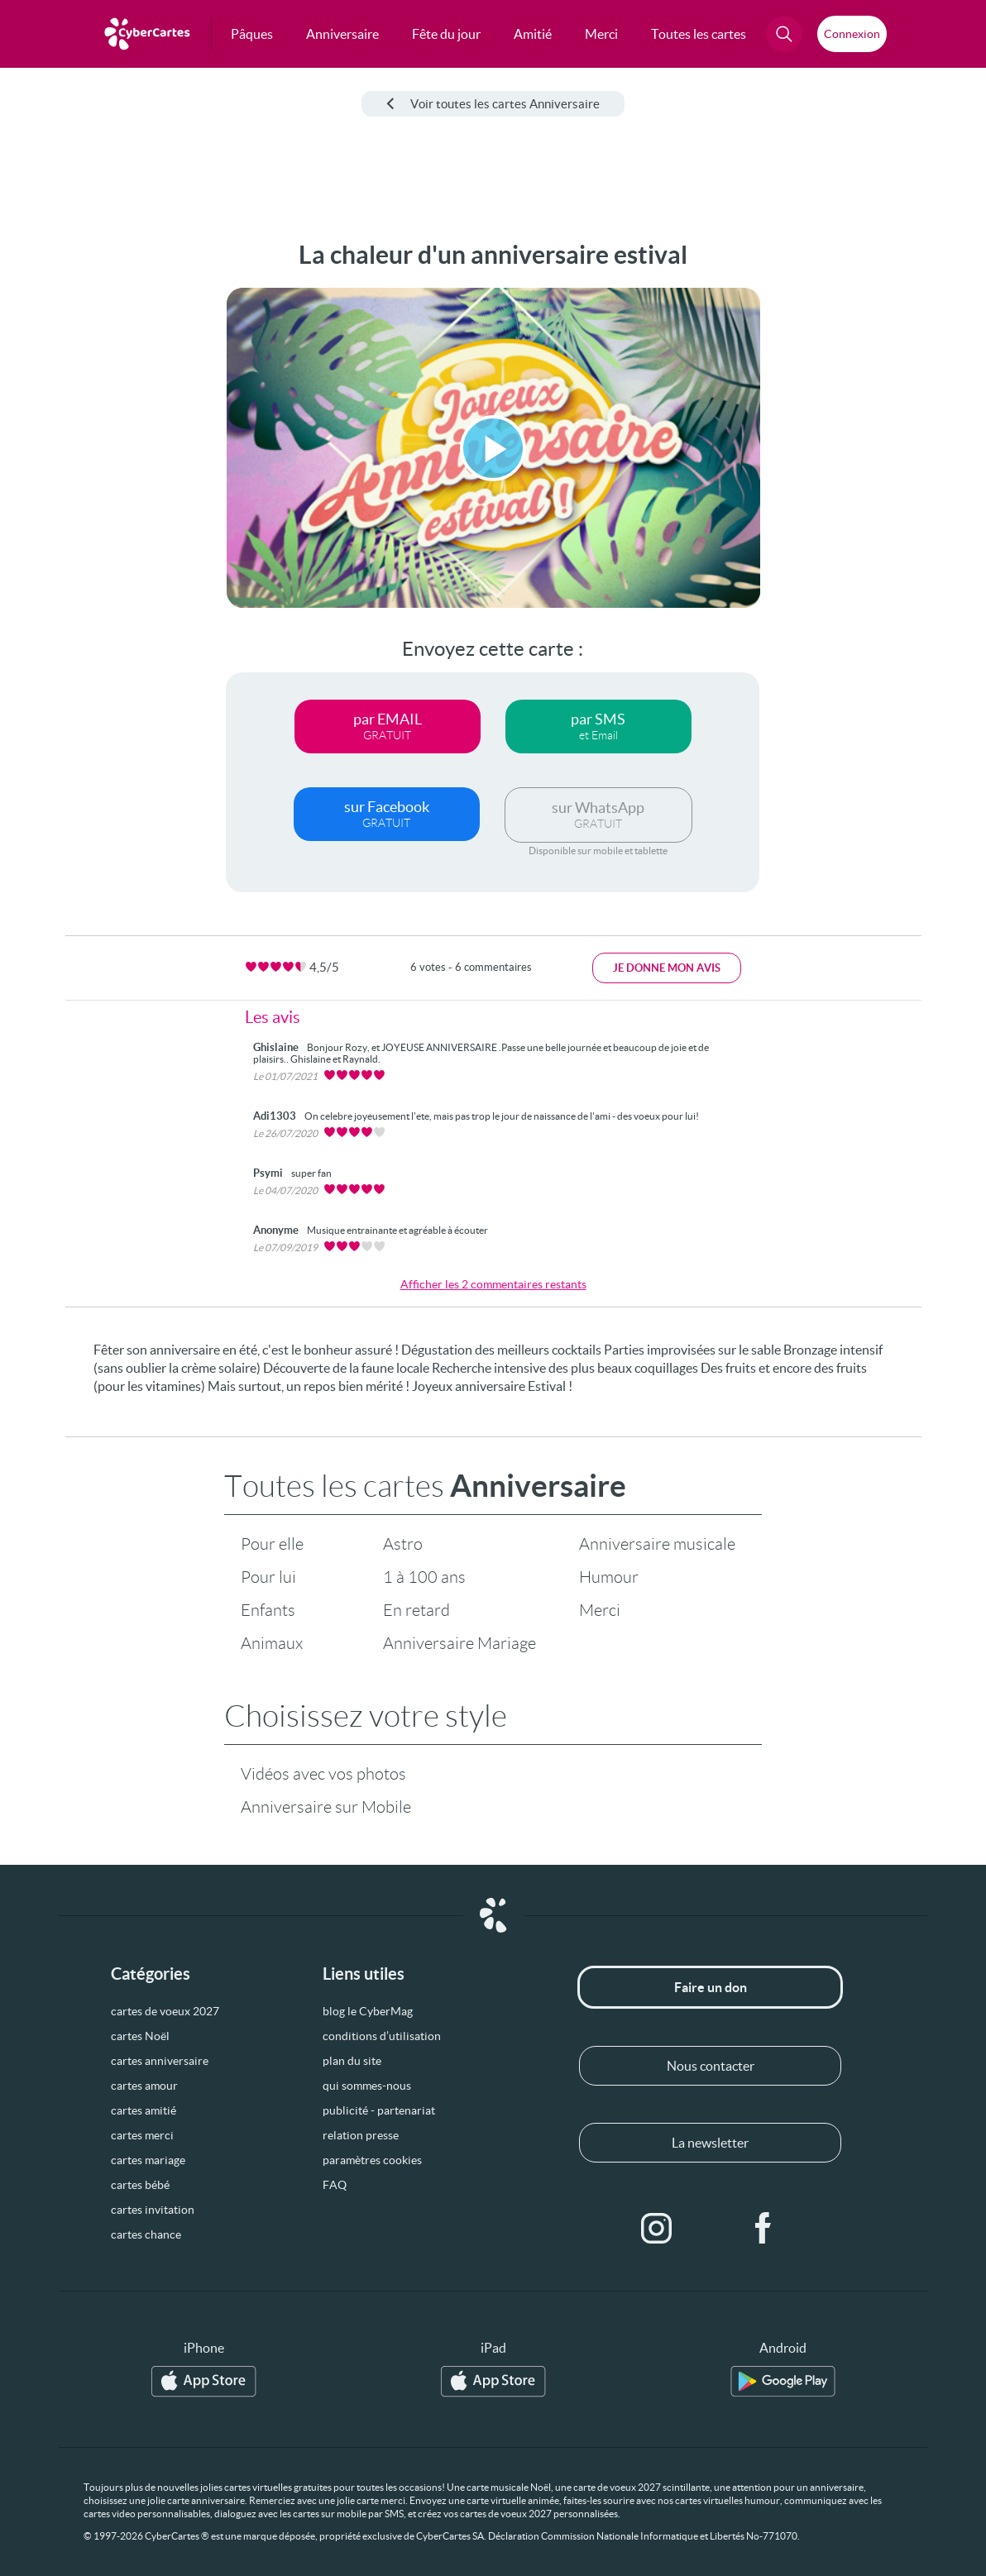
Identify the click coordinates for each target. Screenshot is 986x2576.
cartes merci (142, 2135)
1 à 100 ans (424, 1577)
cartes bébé (140, 2184)
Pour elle (272, 1544)
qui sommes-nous (367, 2085)
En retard (416, 1610)
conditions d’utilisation (382, 2036)
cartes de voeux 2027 (165, 2011)
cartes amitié (143, 2110)
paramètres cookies (372, 2160)
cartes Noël (140, 2036)
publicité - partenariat (379, 2110)
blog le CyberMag (368, 2011)
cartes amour (144, 2085)
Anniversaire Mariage (459, 1643)
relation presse (361, 2135)
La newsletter (710, 2142)
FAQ (335, 2184)
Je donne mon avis (666, 968)
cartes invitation (152, 2209)
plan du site (352, 2060)
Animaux (272, 1643)
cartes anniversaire (159, 2060)
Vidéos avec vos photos (323, 1774)
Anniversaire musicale (657, 1544)
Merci (599, 1610)
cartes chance (146, 2234)
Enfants (268, 1610)
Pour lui (268, 1577)
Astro (403, 1544)
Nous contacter (710, 2065)
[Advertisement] (74, 489)
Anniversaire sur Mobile (326, 1807)
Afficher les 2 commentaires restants (493, 1284)
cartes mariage (148, 2160)
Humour (609, 1577)
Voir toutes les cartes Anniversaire (493, 104)
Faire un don (710, 1987)
